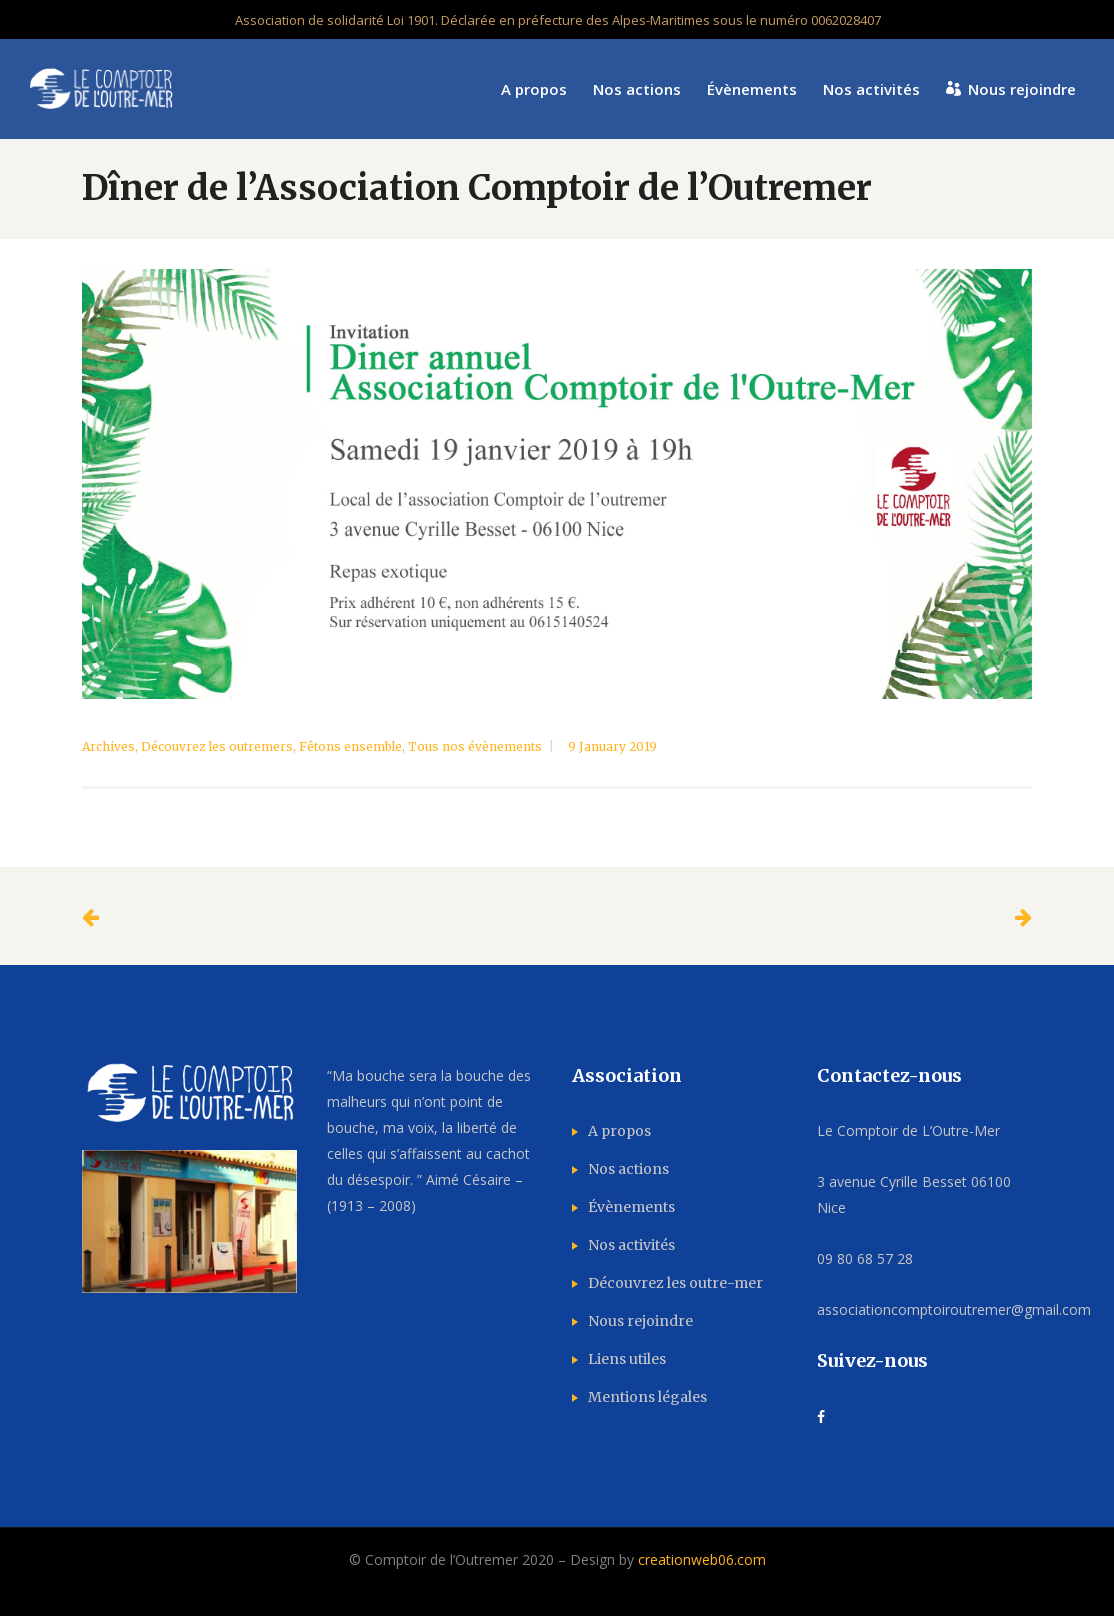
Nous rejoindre (640, 1321)
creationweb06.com (702, 1559)
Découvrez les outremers (217, 746)
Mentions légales (647, 1397)
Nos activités (631, 1245)
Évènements (631, 1207)
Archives (108, 746)
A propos (619, 1131)
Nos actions (628, 1169)
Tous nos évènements (475, 746)
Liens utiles (627, 1359)
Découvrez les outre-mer (675, 1283)
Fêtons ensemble (350, 746)
